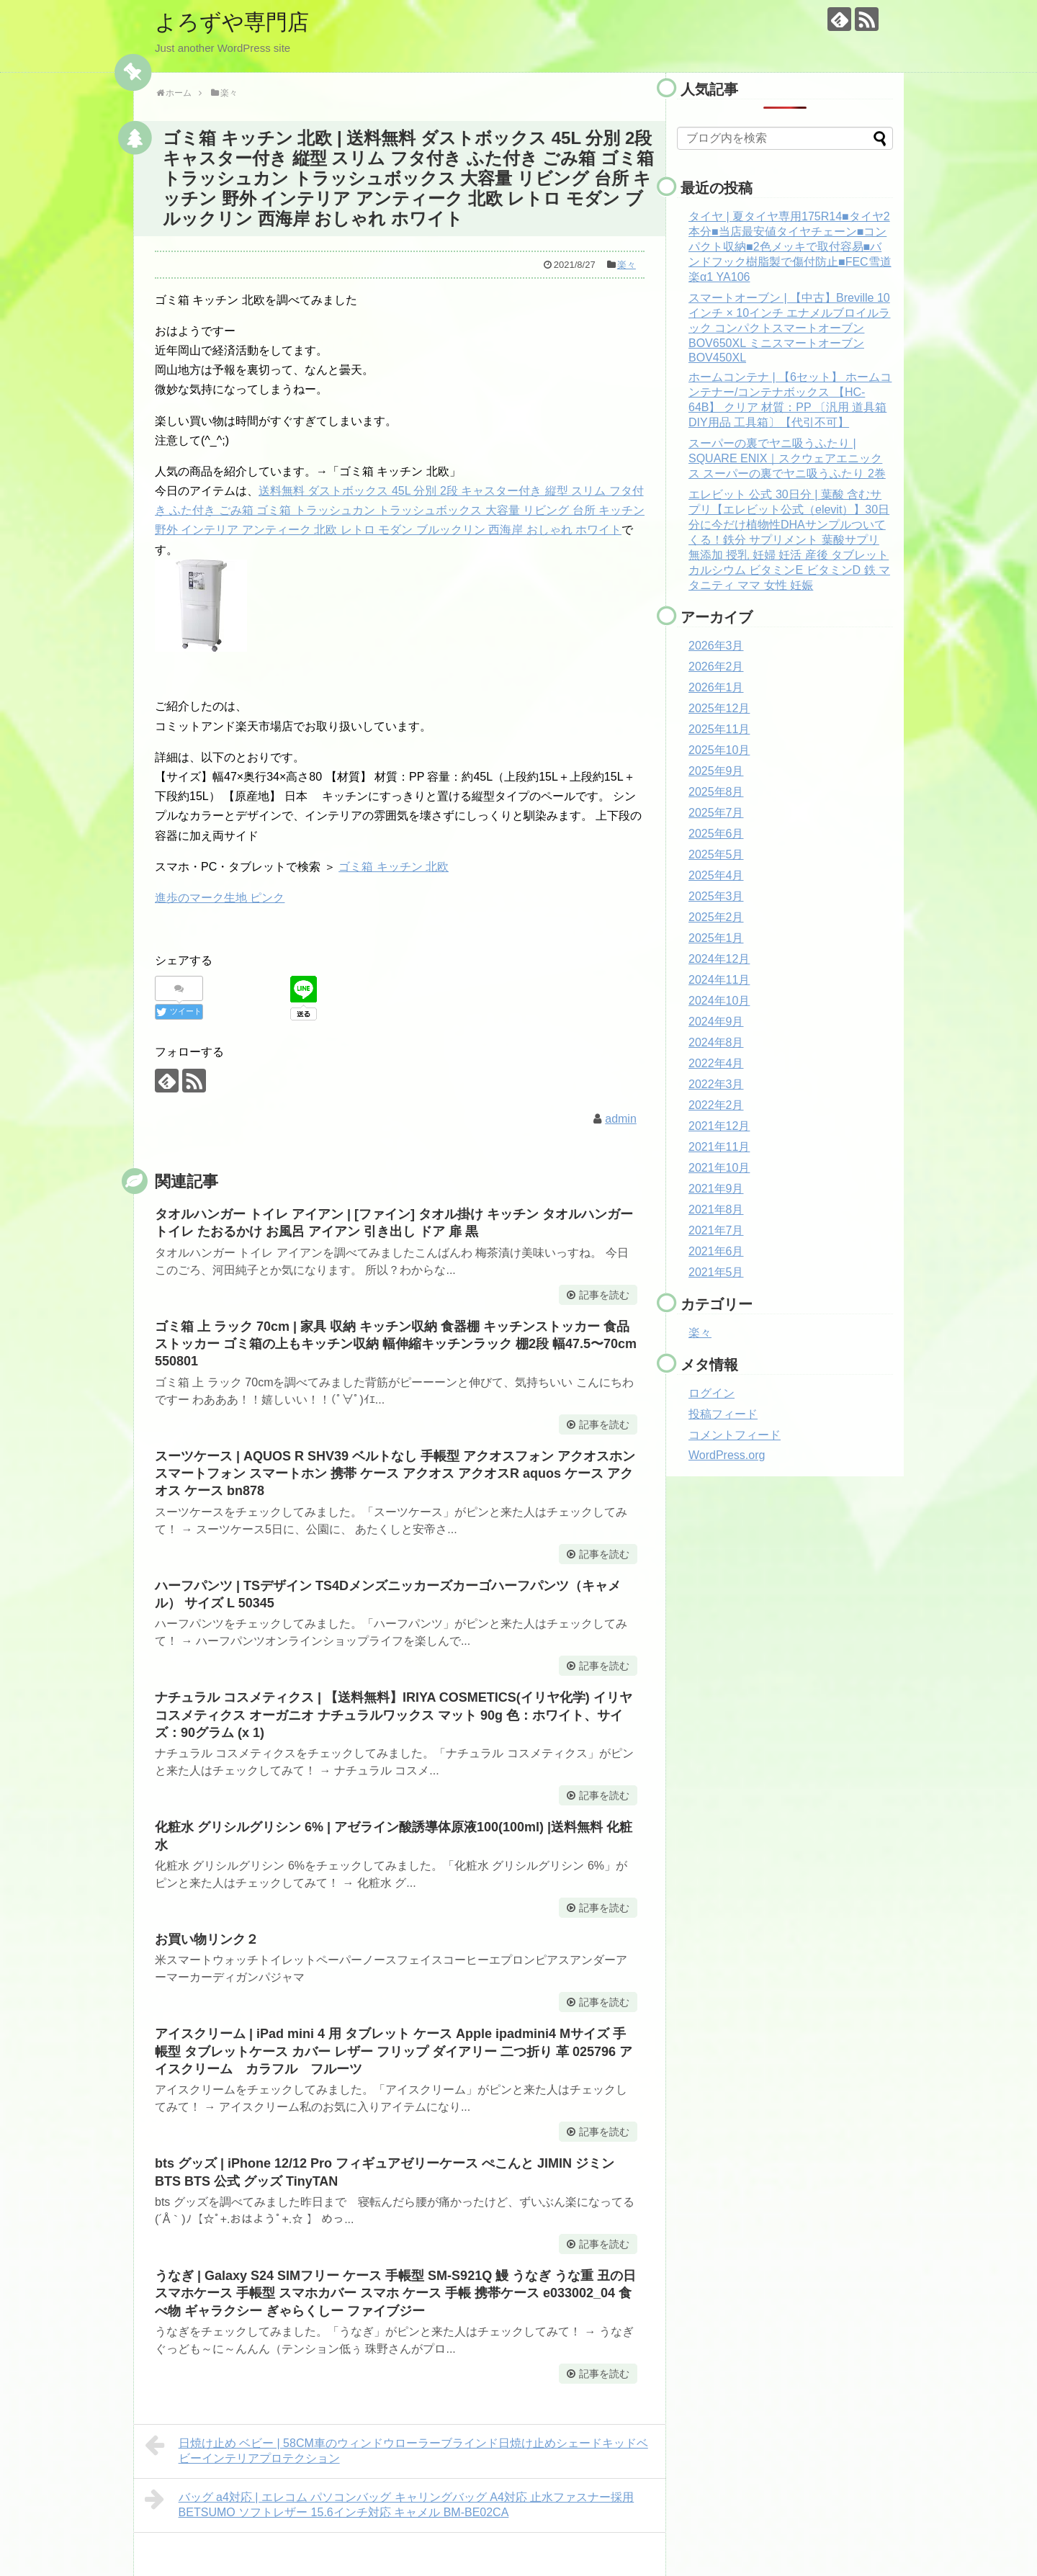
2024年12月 (719, 959)
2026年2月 (716, 666)
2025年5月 (716, 854)
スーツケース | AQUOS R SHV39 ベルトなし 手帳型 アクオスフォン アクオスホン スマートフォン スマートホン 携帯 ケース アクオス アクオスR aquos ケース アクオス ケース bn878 (395, 1474)
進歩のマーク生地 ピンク (219, 898)
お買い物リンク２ (207, 1939)
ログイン (711, 1393)
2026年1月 (716, 687)
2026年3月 (716, 645)
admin (621, 1119)
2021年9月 (716, 1188)
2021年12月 (719, 1126)
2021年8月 (716, 1209)
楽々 (626, 264)
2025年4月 (716, 875)
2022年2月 (716, 1105)
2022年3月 (716, 1084)
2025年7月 (716, 813)
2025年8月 (716, 792)
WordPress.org (726, 1455)
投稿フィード (723, 1414)
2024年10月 (719, 1001)
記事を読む (604, 1295)
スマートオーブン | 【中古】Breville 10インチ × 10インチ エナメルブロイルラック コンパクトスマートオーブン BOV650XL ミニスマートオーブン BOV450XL (789, 328)
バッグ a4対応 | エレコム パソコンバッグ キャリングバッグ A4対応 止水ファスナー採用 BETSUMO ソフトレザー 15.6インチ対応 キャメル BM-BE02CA (389, 2502)
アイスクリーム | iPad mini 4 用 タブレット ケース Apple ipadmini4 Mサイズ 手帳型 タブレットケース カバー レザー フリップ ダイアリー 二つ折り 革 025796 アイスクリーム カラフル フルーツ (393, 2051)
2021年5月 (716, 1272)
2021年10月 (719, 1168)
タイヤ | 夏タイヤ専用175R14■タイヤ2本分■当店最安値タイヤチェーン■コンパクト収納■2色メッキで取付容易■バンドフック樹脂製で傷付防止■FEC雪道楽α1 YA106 (790, 246)
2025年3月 (716, 896)
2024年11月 (719, 980)
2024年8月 (716, 1042)
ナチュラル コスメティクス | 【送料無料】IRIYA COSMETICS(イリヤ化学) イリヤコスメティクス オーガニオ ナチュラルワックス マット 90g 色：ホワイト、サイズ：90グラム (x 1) (393, 1715)
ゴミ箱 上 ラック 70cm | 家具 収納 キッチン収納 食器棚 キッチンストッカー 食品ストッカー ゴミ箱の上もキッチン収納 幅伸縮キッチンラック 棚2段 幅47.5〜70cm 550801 (396, 1344)
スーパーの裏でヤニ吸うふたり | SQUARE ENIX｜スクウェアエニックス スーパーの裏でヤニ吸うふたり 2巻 (787, 458)
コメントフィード (734, 1435)
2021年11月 (719, 1147)
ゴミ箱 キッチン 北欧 (393, 867)
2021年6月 (716, 1251)
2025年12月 (719, 708)
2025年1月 (716, 938)
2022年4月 (716, 1063)
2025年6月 (716, 833)
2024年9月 (716, 1021)
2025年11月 (719, 729)
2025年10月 (719, 750)
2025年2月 (716, 917)
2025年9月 (716, 771)
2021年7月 (716, 1230)
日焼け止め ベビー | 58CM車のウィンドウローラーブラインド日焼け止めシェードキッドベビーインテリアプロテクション (396, 2448)
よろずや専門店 (232, 22)
